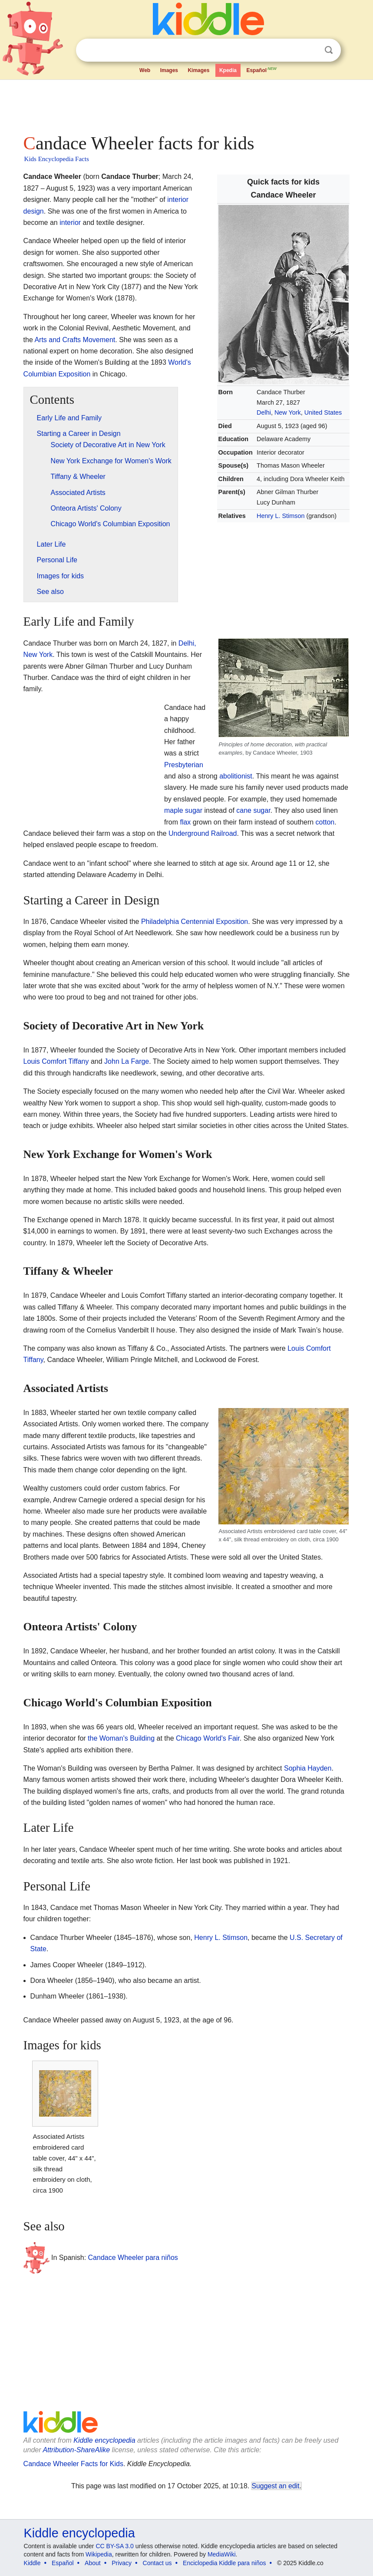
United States (323, 412)
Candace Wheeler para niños (133, 2257)
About (93, 2563)
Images (169, 70)
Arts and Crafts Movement (74, 339)
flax (185, 822)
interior (70, 222)
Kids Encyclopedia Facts (56, 158)
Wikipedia (99, 2554)
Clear (311, 50)
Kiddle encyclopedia (104, 2440)
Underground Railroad (202, 833)
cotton (325, 822)
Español (261, 69)
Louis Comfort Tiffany (56, 1061)
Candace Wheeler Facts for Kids (73, 2463)
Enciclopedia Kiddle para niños (224, 2563)
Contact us (157, 2563)
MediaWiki (222, 2554)
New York (287, 412)
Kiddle (32, 2563)
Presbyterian (183, 765)
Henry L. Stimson (280, 515)
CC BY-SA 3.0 (114, 2546)
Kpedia (228, 70)
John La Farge (126, 1061)
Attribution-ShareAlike (76, 2450)
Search (328, 50)
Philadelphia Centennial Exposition (194, 921)
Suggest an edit (276, 2486)
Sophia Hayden (307, 1768)
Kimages (198, 70)
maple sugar (183, 810)
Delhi (264, 412)
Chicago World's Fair (208, 1738)
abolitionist (235, 776)
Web (144, 70)
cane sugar (253, 810)
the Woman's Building (121, 1738)
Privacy (122, 2563)
